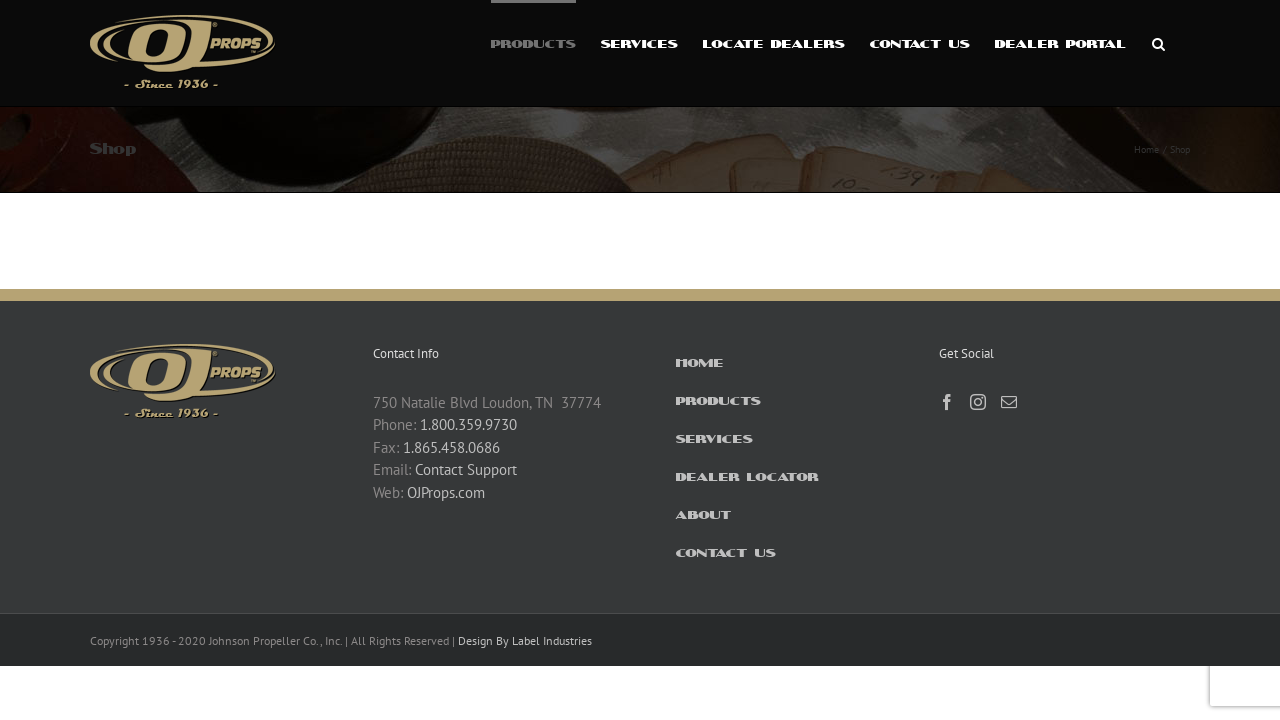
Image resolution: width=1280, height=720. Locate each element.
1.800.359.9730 (468, 424)
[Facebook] (947, 402)
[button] (1183, 42)
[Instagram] (978, 402)
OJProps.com (446, 492)
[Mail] (1009, 402)
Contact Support (466, 469)
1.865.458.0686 (451, 447)
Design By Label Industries (525, 640)
